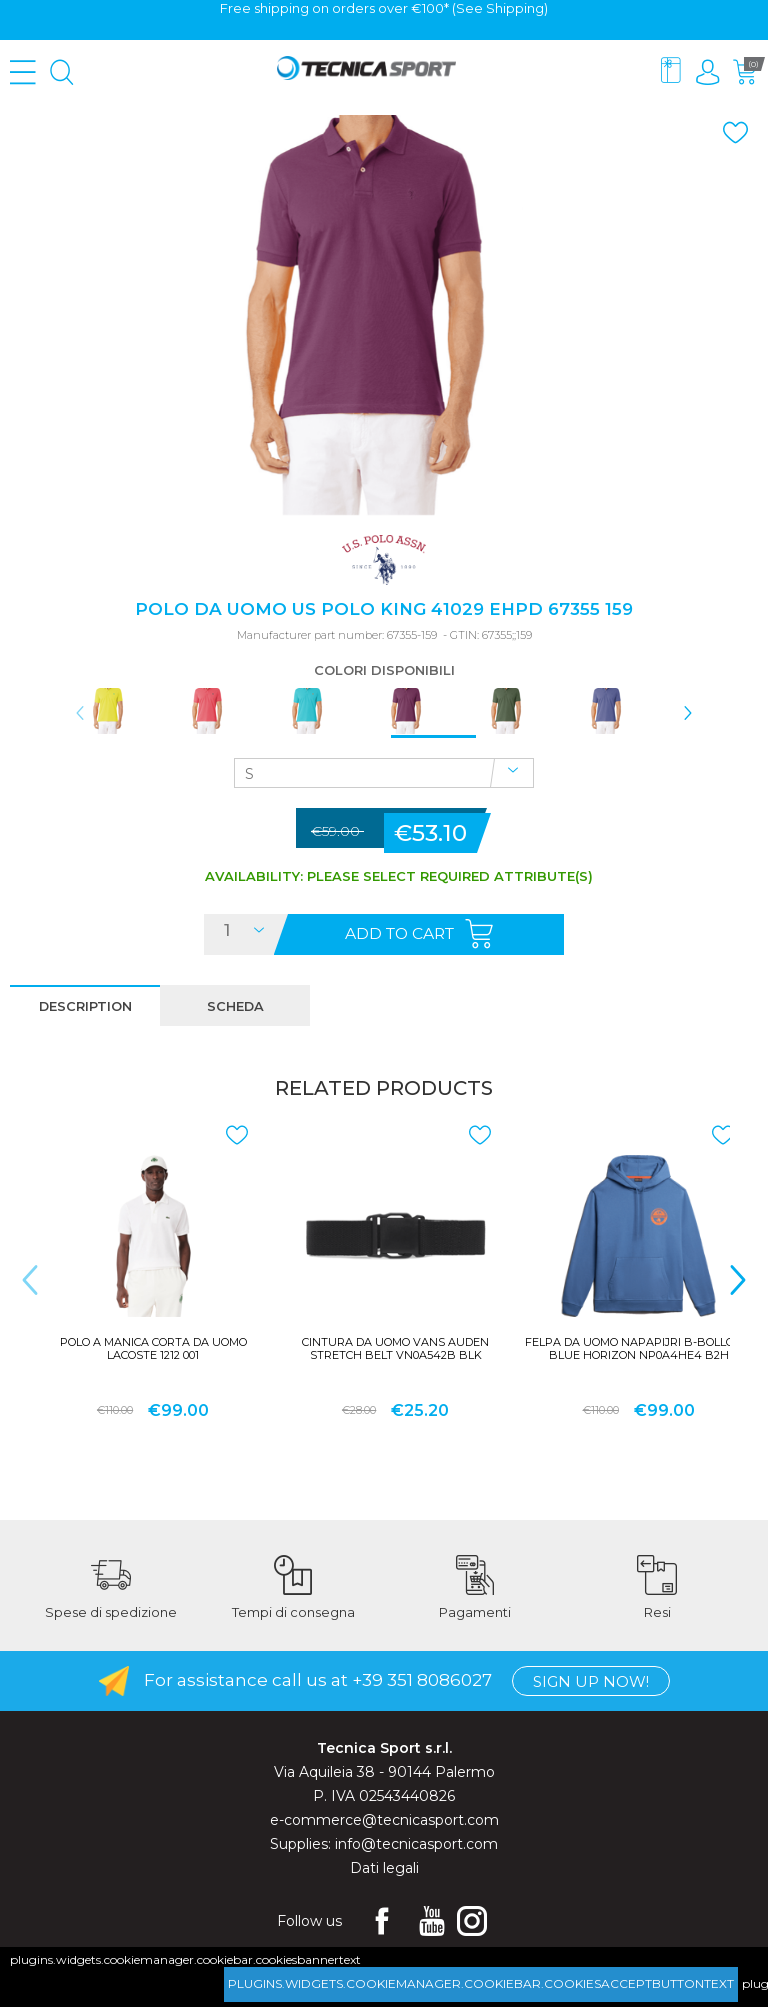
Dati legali (384, 1869)
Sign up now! (591, 1682)
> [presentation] (688, 713)
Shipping (515, 8)
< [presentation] (80, 713)
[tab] (85, 1006)
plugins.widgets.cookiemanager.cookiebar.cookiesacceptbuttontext (481, 1983)
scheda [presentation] (235, 1007)
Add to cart (399, 933)
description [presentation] (85, 1007)
